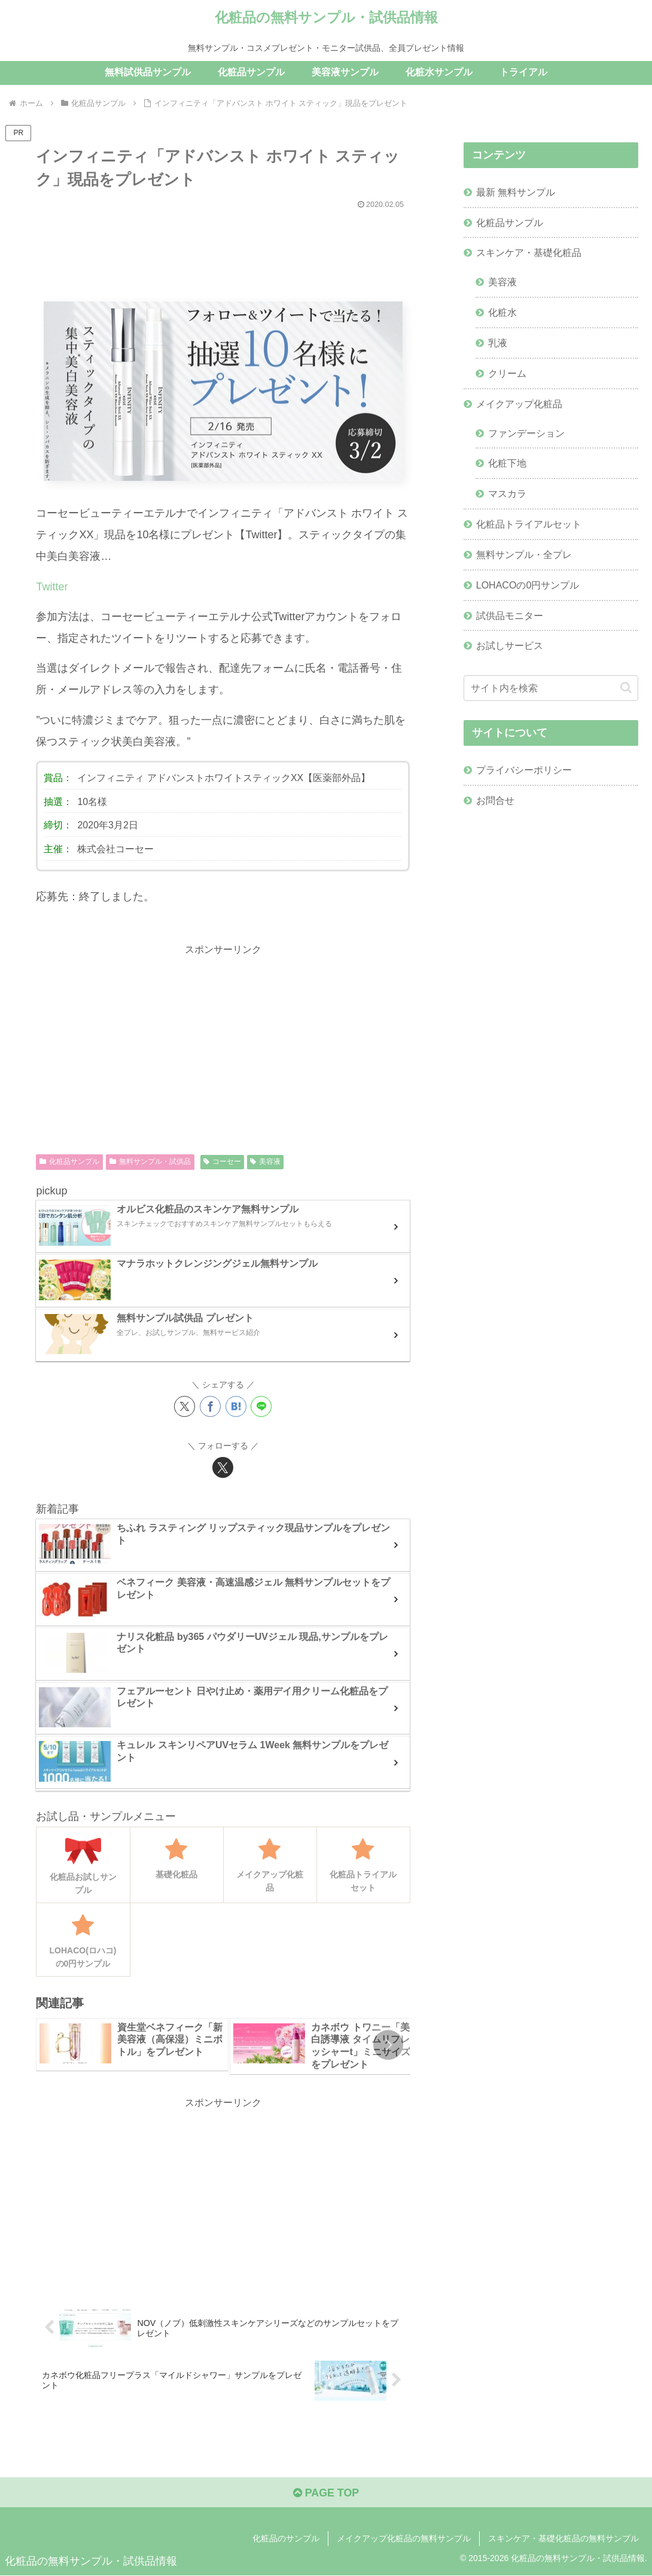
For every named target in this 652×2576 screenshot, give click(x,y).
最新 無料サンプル (516, 192)
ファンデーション (526, 434)
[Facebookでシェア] (210, 1407)
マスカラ (507, 495)
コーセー (222, 1162)
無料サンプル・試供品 (150, 1162)
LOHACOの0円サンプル (528, 587)
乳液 (497, 344)
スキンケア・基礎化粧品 (528, 253)
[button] (388, 2045)
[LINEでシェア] (261, 1407)
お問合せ (495, 803)
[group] (132, 2045)
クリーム (507, 374)
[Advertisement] (223, 250)
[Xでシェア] (184, 1407)
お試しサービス (509, 649)
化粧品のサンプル (285, 2539)
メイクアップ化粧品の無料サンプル (404, 2539)
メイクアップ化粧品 (519, 405)
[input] (551, 691)
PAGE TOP (326, 2493)
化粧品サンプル (69, 1162)
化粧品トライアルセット (528, 526)
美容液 (265, 1162)
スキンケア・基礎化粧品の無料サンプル (563, 2539)
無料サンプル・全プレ (524, 556)
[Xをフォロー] (222, 1468)
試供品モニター (509, 617)
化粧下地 (507, 465)
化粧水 (502, 313)
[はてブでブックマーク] (236, 1407)
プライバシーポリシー (524, 772)
